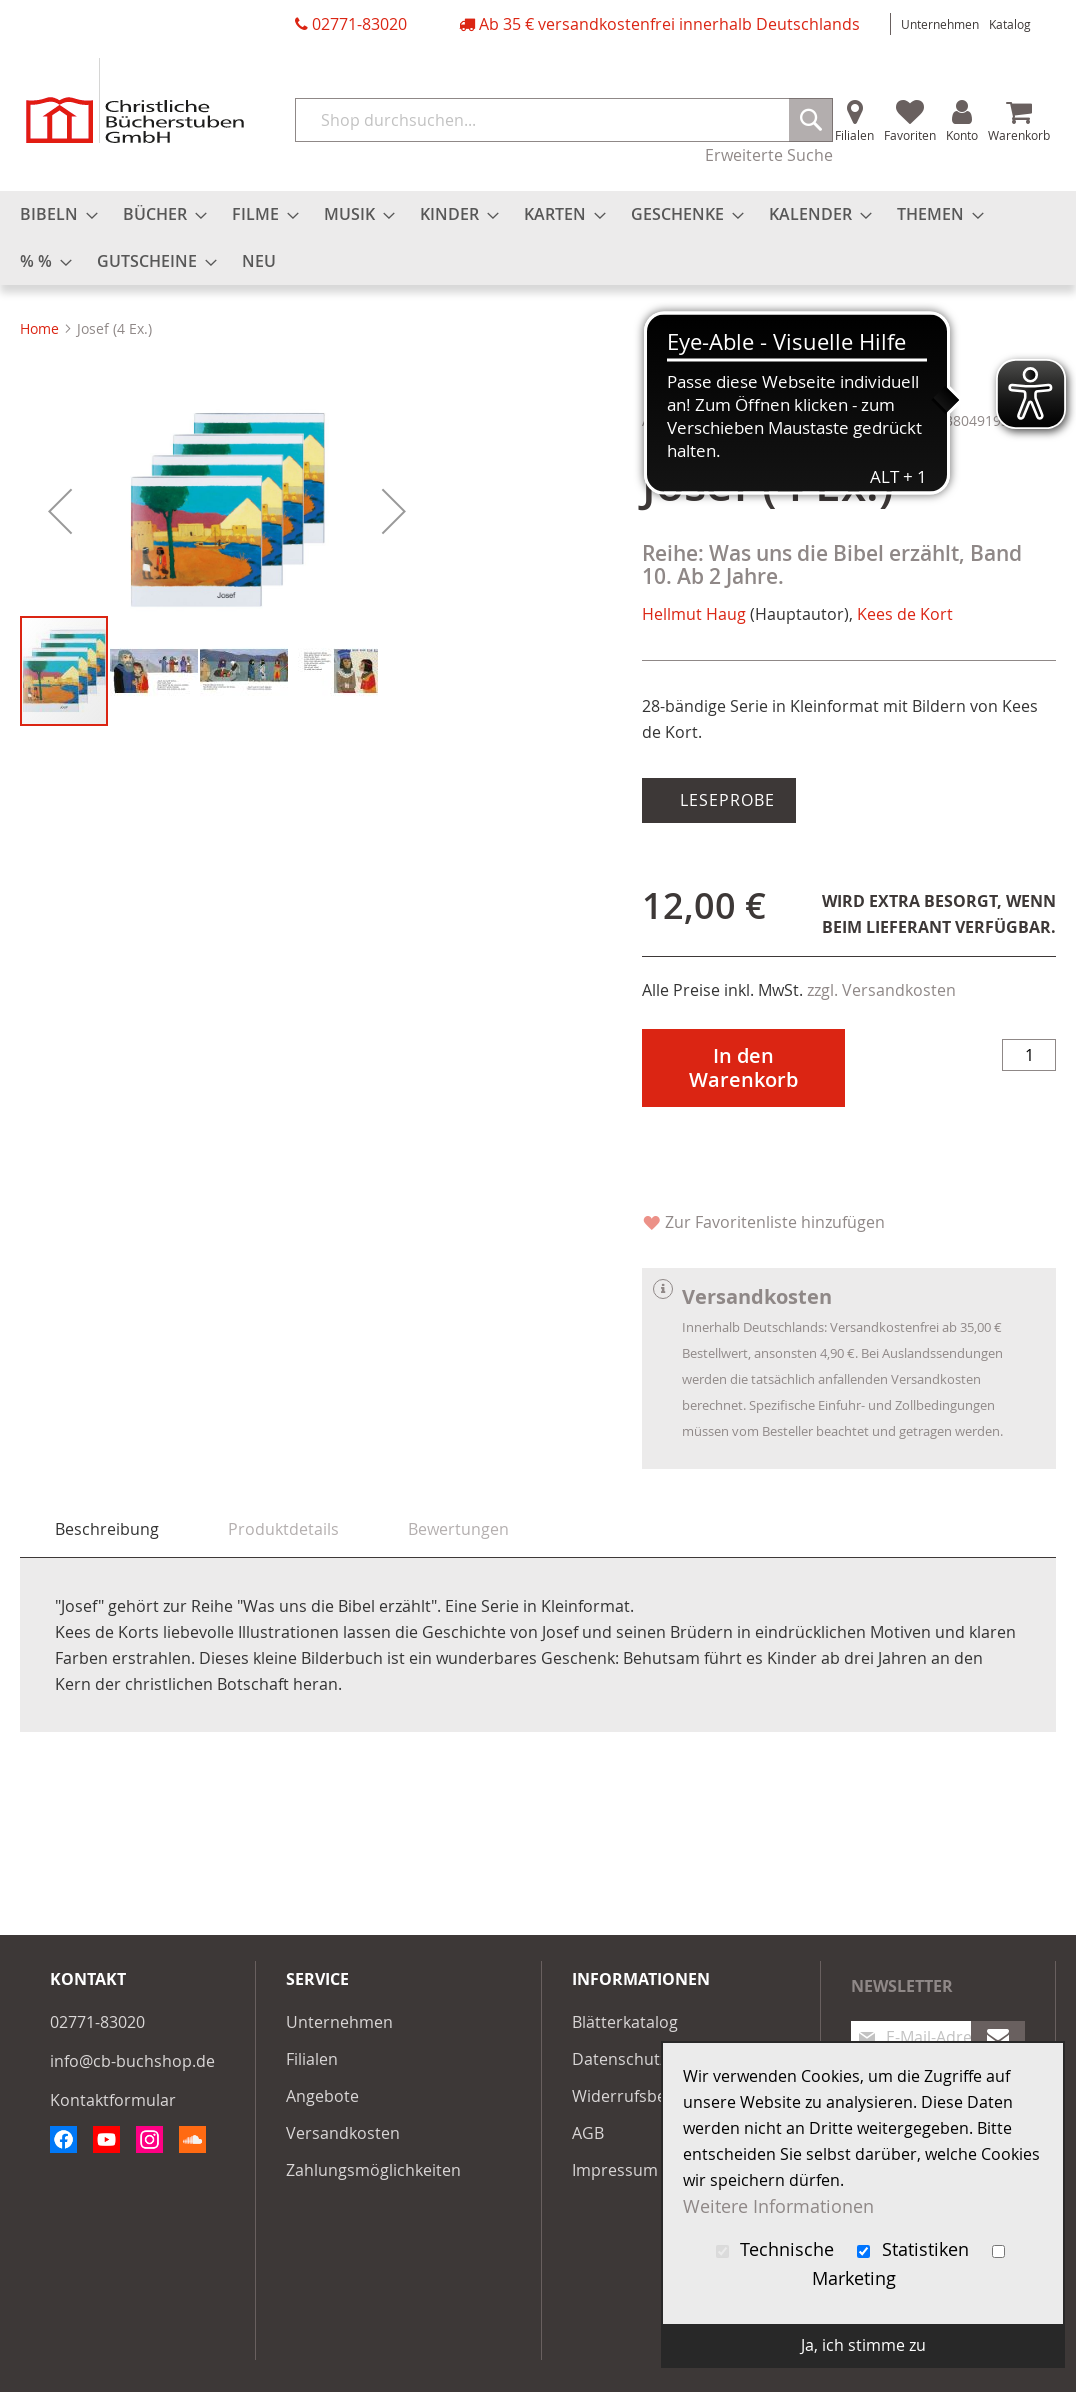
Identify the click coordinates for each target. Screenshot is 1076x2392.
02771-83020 (359, 24)
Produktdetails (283, 1529)
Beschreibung (107, 1529)
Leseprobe (725, 800)
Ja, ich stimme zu (863, 2345)
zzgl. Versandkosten (881, 990)
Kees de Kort (905, 614)
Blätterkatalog (625, 2022)
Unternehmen (940, 24)
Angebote (322, 2096)
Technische (778, 2249)
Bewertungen (458, 1529)
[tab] (107, 1529)
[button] (60, 697)
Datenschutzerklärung (656, 2059)
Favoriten (910, 135)
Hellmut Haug (694, 614)
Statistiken (915, 2249)
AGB (588, 2133)
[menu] (538, 238)
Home (39, 328)
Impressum (615, 2170)
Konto (962, 135)
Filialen (854, 135)
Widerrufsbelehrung (648, 2096)
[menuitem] (53, 214)
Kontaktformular (113, 2100)
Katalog (1010, 24)
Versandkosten (343, 2133)
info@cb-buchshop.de (132, 2061)
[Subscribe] (998, 2037)
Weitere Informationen (778, 2206)
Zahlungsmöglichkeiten (373, 2170)
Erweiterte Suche (769, 155)
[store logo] (135, 100)
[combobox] (564, 120)
